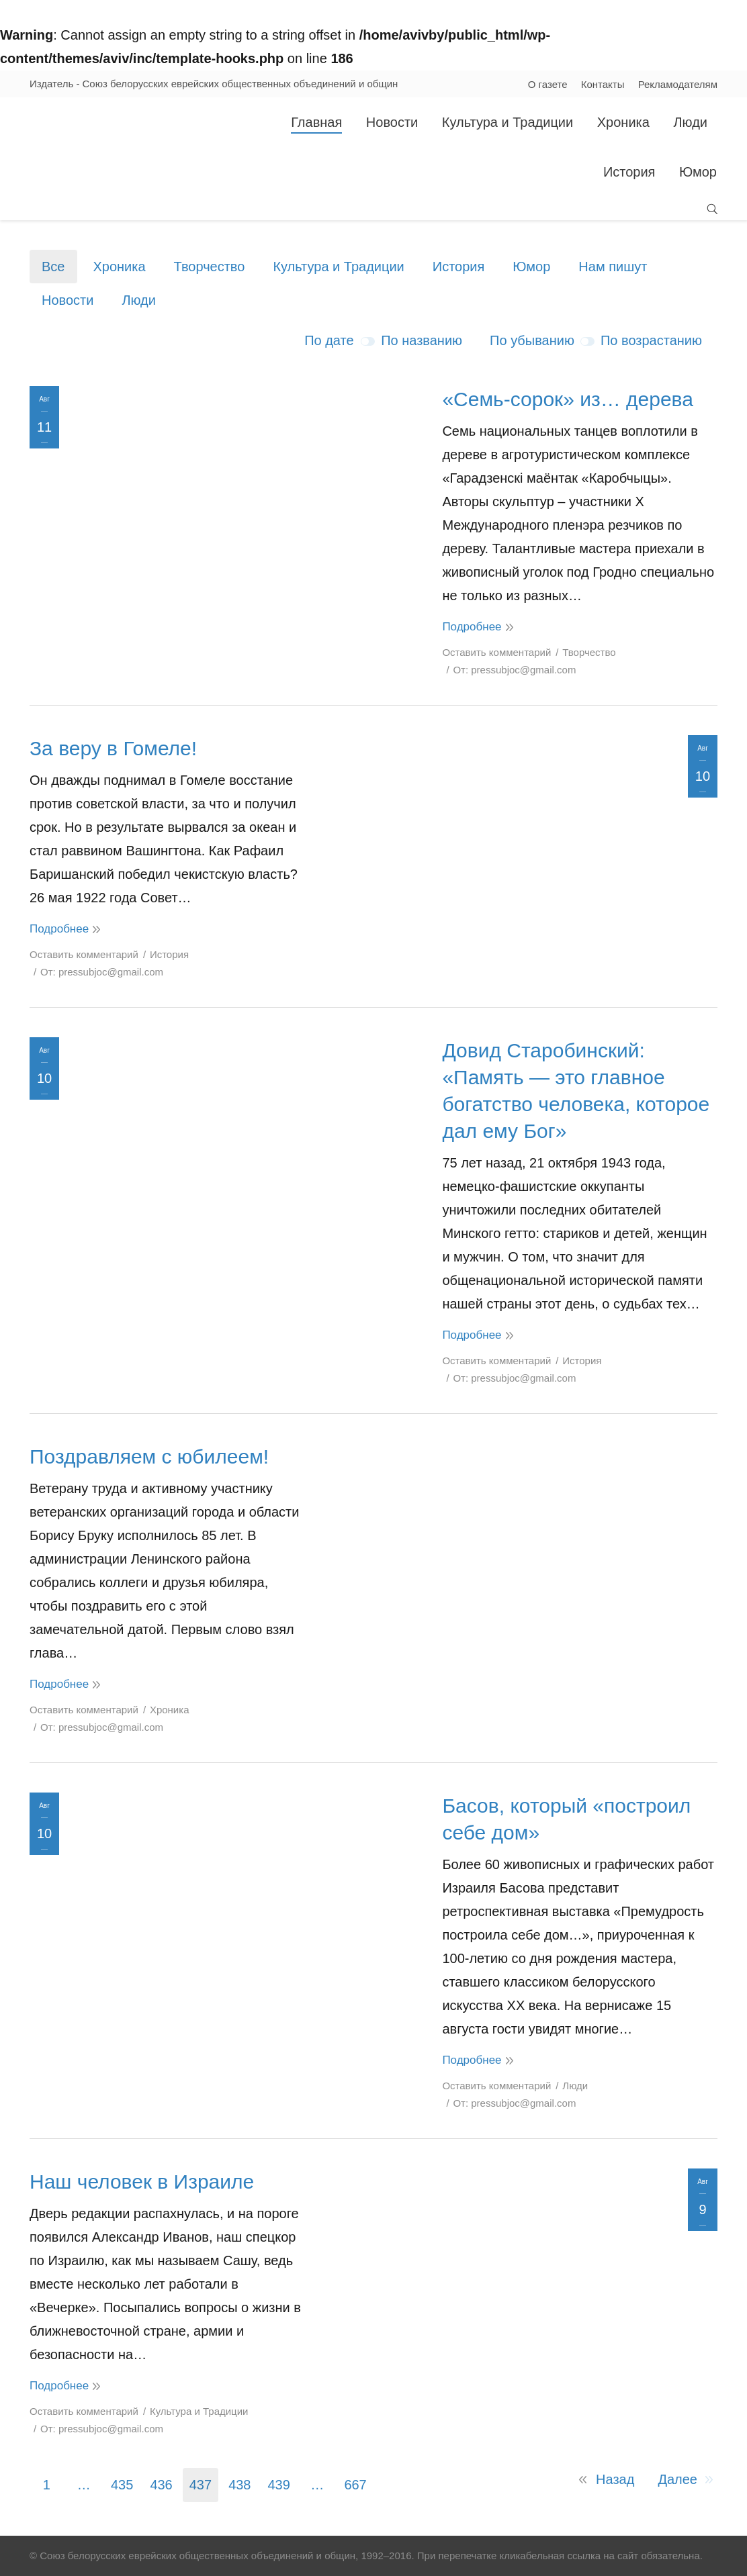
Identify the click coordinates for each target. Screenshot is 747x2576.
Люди (139, 300)
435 (122, 2484)
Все (53, 266)
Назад (615, 2479)
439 (279, 2484)
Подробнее (471, 626)
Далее (677, 2479)
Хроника (119, 266)
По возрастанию (651, 340)
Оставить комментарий (496, 652)
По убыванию (532, 340)
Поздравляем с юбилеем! (149, 1456)
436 (161, 2484)
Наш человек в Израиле (142, 2181)
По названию (421, 340)
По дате (328, 340)
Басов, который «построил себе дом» (566, 1819)
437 (200, 2484)
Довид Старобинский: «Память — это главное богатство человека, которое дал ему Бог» (575, 1090)
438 (239, 2484)
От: (514, 669)
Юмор (531, 266)
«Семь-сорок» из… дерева (567, 399)
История (459, 266)
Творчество (209, 266)
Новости (67, 300)
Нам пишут (612, 266)
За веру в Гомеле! (113, 748)
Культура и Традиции (338, 266)
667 (355, 2484)
